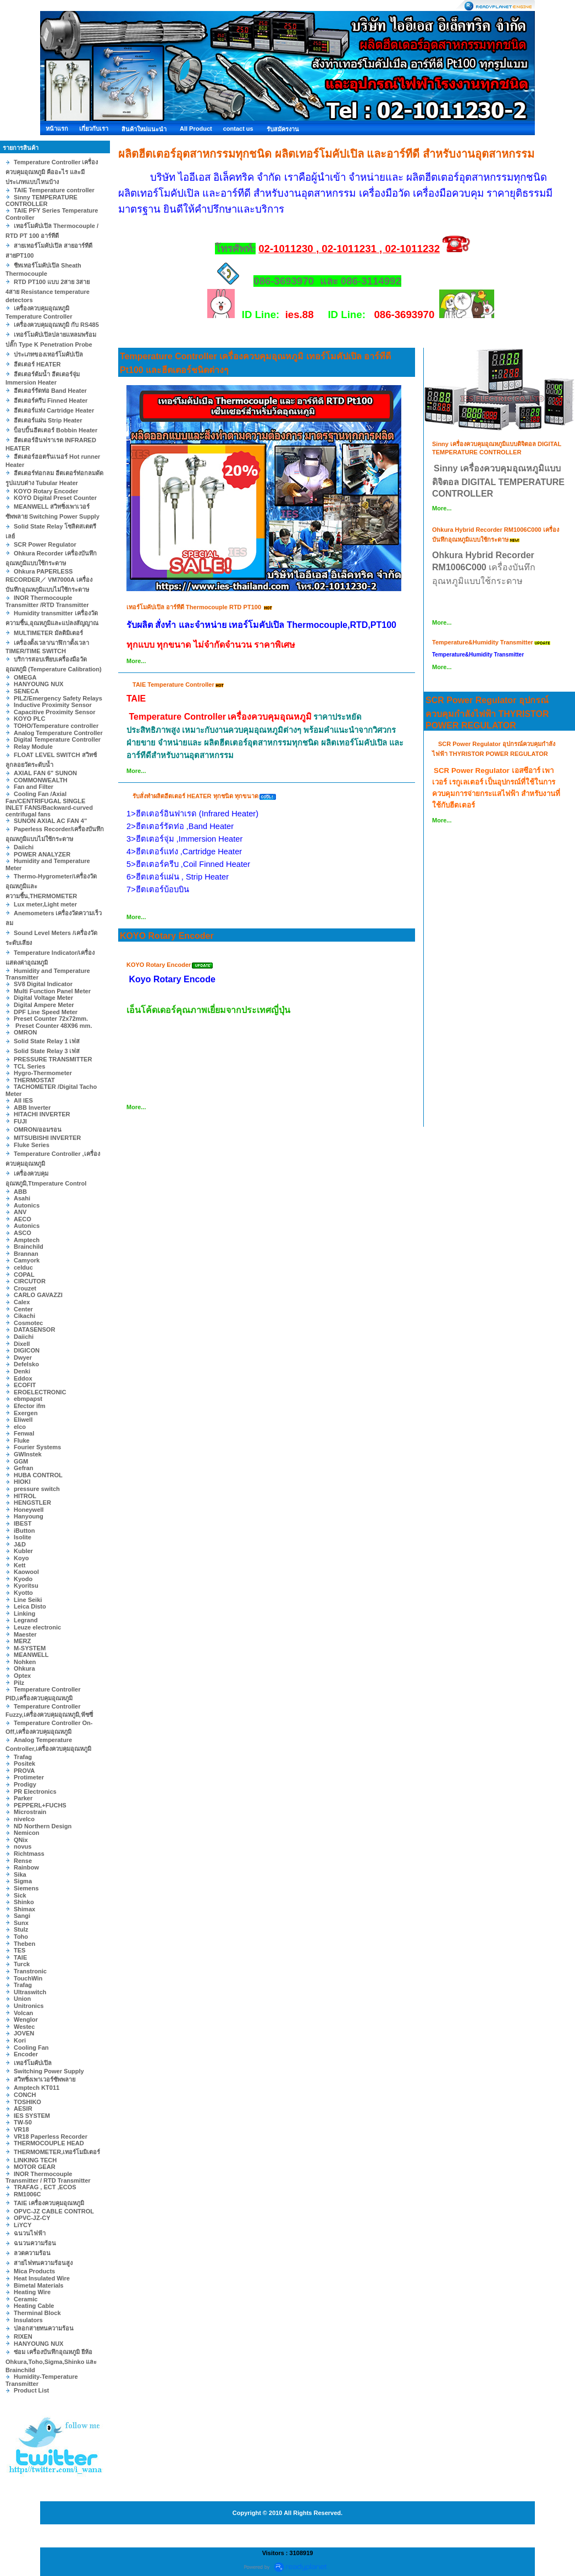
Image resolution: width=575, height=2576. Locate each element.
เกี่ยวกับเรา (93, 128)
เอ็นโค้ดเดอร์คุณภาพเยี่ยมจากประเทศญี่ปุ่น (208, 1010)
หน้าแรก (57, 128)
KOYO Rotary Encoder (167, 936)
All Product (196, 128)
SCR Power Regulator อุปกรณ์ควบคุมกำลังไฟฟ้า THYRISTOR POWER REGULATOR (487, 713)
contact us (238, 128)
